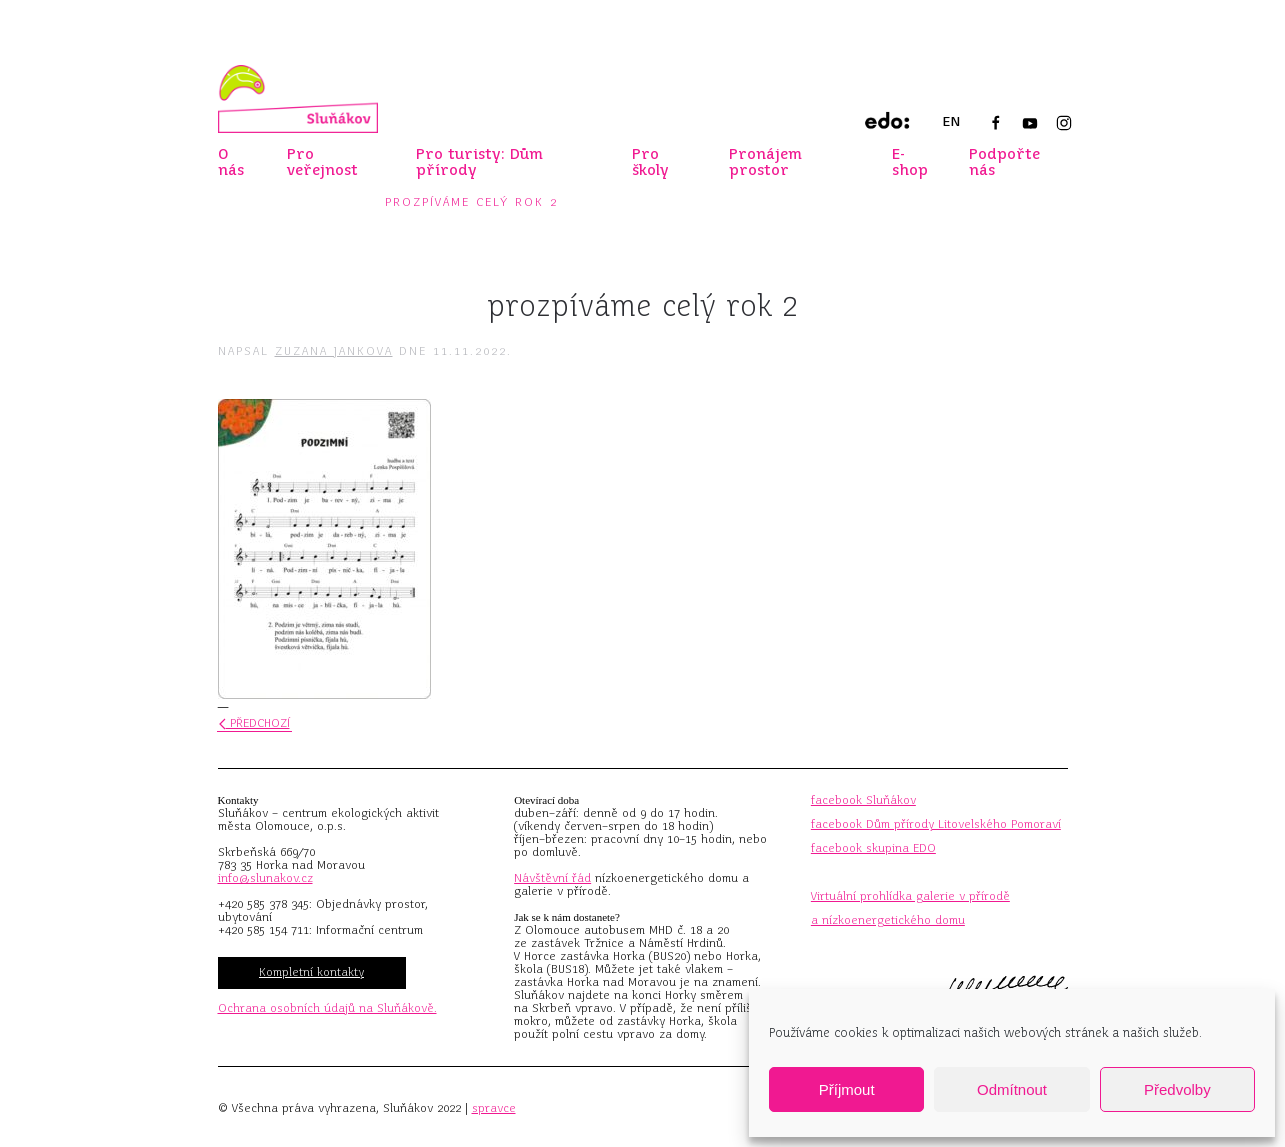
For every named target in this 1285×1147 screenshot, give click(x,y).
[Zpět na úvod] (298, 99)
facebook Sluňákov (863, 800)
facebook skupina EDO (873, 848)
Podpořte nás (1004, 162)
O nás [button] (231, 162)
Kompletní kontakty (311, 972)
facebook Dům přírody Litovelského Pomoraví (936, 824)
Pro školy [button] (650, 162)
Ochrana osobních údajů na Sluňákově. (327, 1008)
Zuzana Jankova (334, 351)
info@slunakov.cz (265, 878)
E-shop (910, 162)
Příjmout (847, 1089)
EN (951, 121)
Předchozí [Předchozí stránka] (254, 723)
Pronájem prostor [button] (765, 162)
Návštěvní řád (552, 878)
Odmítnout (1012, 1089)
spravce (494, 1108)
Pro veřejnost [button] (322, 162)
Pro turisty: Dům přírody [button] (479, 162)
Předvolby (1177, 1089)
